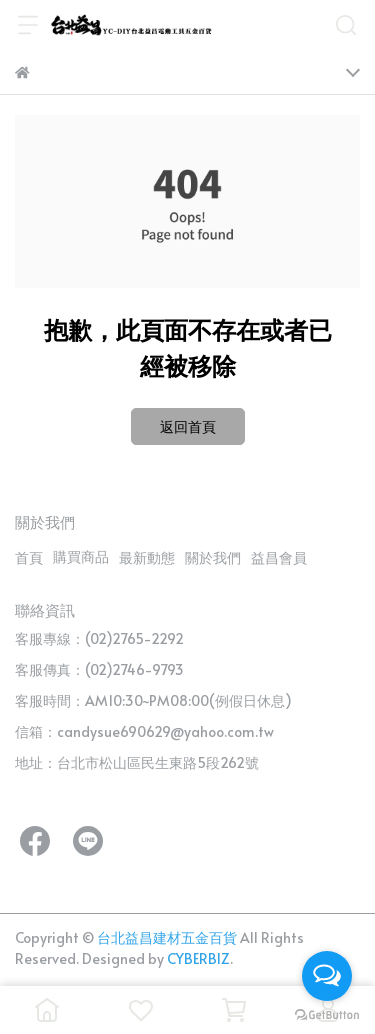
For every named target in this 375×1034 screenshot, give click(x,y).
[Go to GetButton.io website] (327, 1014)
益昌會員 (279, 557)
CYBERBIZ (198, 958)
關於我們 (213, 557)
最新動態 (147, 557)
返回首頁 (188, 426)
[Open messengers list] (327, 976)
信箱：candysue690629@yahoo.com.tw (144, 731)
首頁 (29, 557)
